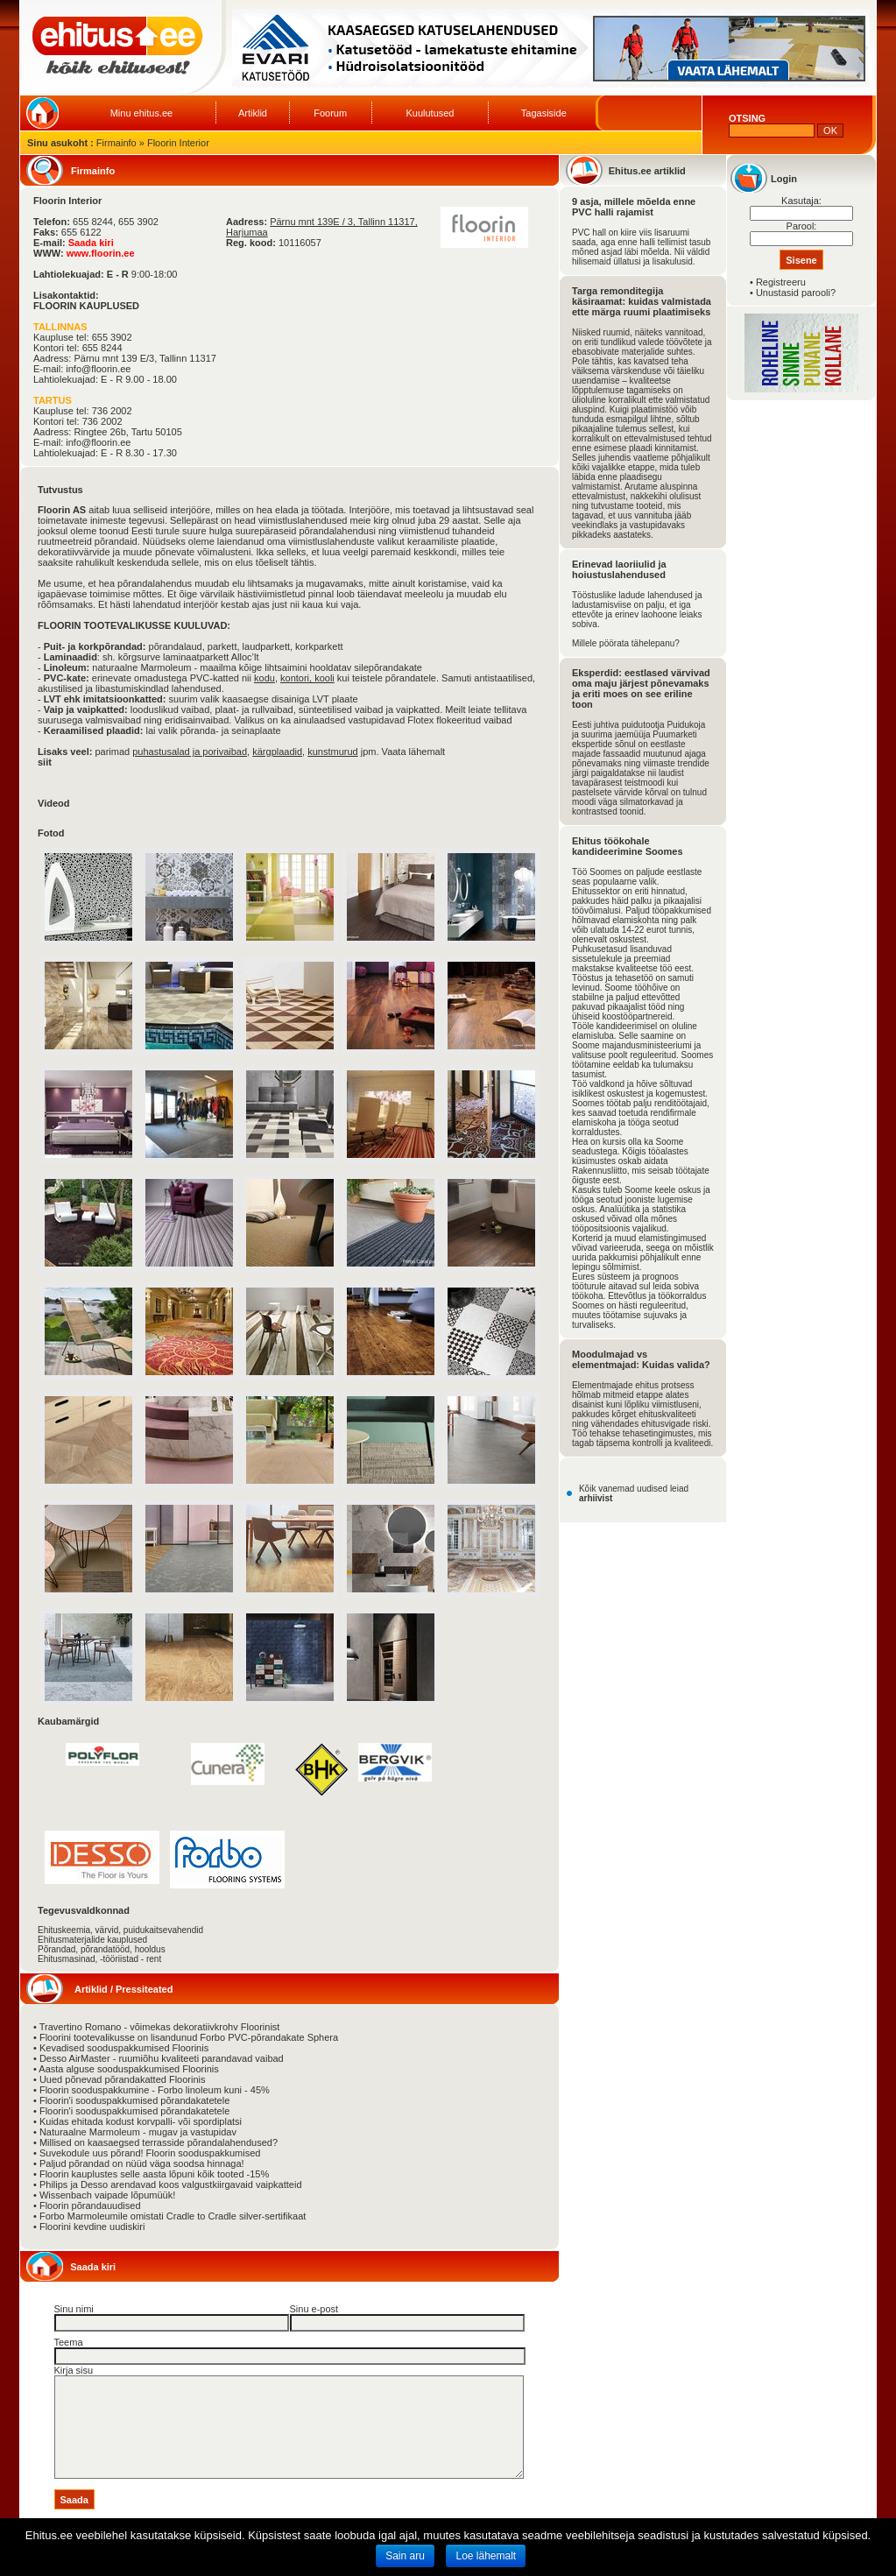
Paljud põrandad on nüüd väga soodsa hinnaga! (141, 2163)
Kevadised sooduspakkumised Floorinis (123, 2048)
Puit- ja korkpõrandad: (95, 646)
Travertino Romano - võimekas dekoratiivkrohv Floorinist (159, 2027)
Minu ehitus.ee (141, 113)
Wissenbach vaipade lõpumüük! (107, 2195)
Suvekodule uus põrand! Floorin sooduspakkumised (150, 2153)
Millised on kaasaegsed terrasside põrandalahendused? (158, 2142)
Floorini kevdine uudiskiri (92, 2226)
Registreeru (781, 282)
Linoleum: (67, 667)
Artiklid (252, 113)
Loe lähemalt (485, 2556)
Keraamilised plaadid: (94, 730)
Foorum (330, 113)
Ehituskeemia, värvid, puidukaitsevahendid (120, 1930)
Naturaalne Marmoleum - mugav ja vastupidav (137, 2132)
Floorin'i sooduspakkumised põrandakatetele (134, 2100)
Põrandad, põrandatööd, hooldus (102, 1949)
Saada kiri (91, 242)
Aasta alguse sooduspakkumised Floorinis (128, 2069)
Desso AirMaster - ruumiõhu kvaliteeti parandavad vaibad (161, 2058)
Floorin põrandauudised (90, 2205)
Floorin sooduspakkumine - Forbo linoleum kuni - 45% (154, 2090)
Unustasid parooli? (796, 292)
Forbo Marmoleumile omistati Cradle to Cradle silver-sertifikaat (172, 2216)
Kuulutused (430, 113)
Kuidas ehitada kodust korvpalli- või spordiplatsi (140, 2121)
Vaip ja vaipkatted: (86, 709)
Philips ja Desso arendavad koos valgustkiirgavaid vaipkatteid (170, 2184)
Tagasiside (544, 113)
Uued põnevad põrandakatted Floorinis (122, 2079)
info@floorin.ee (98, 368)
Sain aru (405, 2556)
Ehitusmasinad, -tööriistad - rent (99, 1959)
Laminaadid (70, 657)
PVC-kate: (66, 678)
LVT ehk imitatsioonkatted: (105, 699)
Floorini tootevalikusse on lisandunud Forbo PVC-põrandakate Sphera (188, 2037)
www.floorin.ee (101, 253)
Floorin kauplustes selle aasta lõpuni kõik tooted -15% (154, 2174)
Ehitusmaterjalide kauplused (92, 1939)
